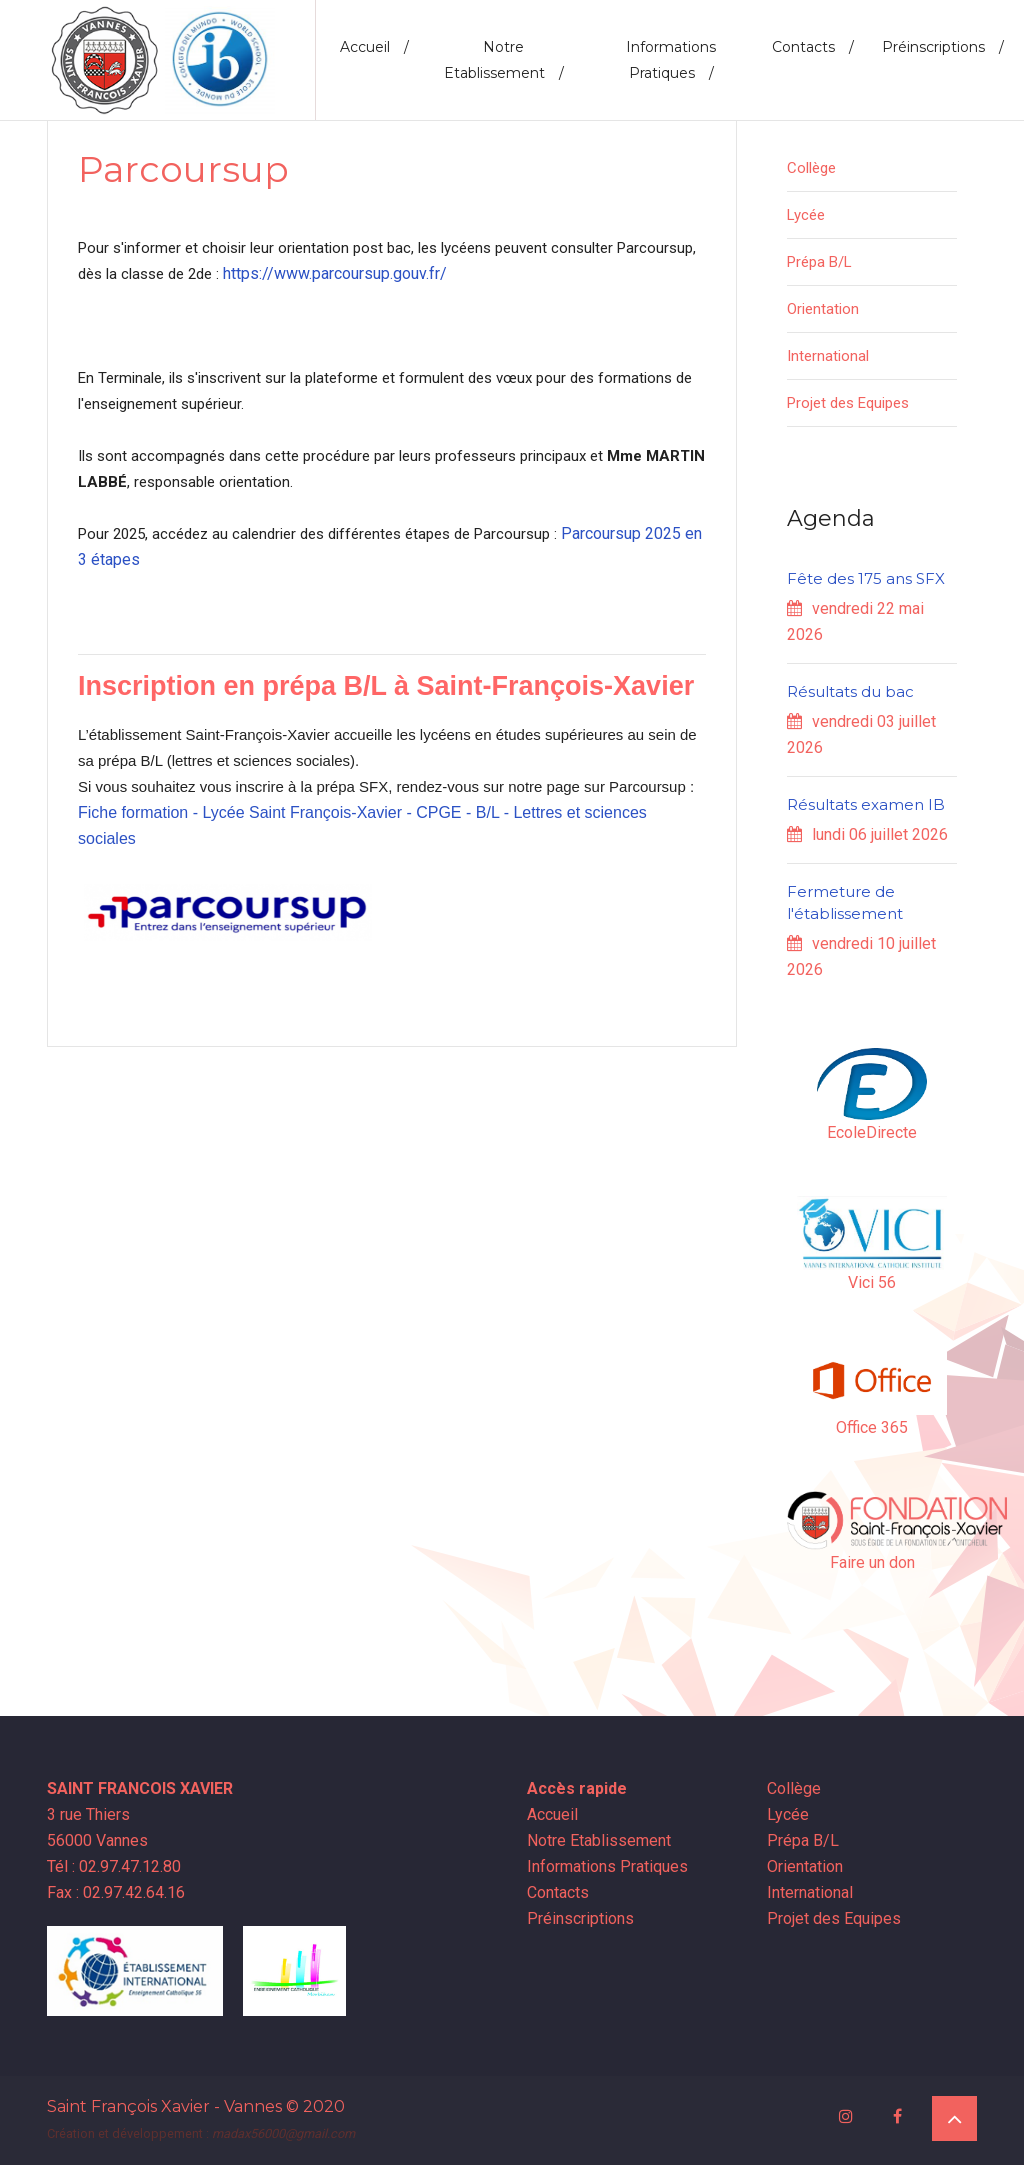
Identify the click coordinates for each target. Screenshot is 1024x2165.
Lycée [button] (806, 215)
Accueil (374, 47)
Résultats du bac (850, 691)
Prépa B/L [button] (819, 262)
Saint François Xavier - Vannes (164, 2106)
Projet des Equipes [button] (848, 403)
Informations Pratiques (671, 60)
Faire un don (872, 1562)
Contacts (813, 47)
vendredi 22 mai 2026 (855, 621)
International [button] (828, 356)
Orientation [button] (823, 309)
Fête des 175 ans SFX (866, 578)
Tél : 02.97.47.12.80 (114, 1866)
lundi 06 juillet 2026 (867, 834)
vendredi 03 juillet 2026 (861, 734)
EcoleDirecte (872, 1132)
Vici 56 (872, 1282)
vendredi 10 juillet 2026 (861, 956)
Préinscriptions (943, 47)
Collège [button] (811, 168)
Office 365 (872, 1427)
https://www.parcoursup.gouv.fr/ (335, 273)
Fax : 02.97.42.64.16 (116, 1892)
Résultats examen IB (866, 804)
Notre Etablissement (504, 60)
